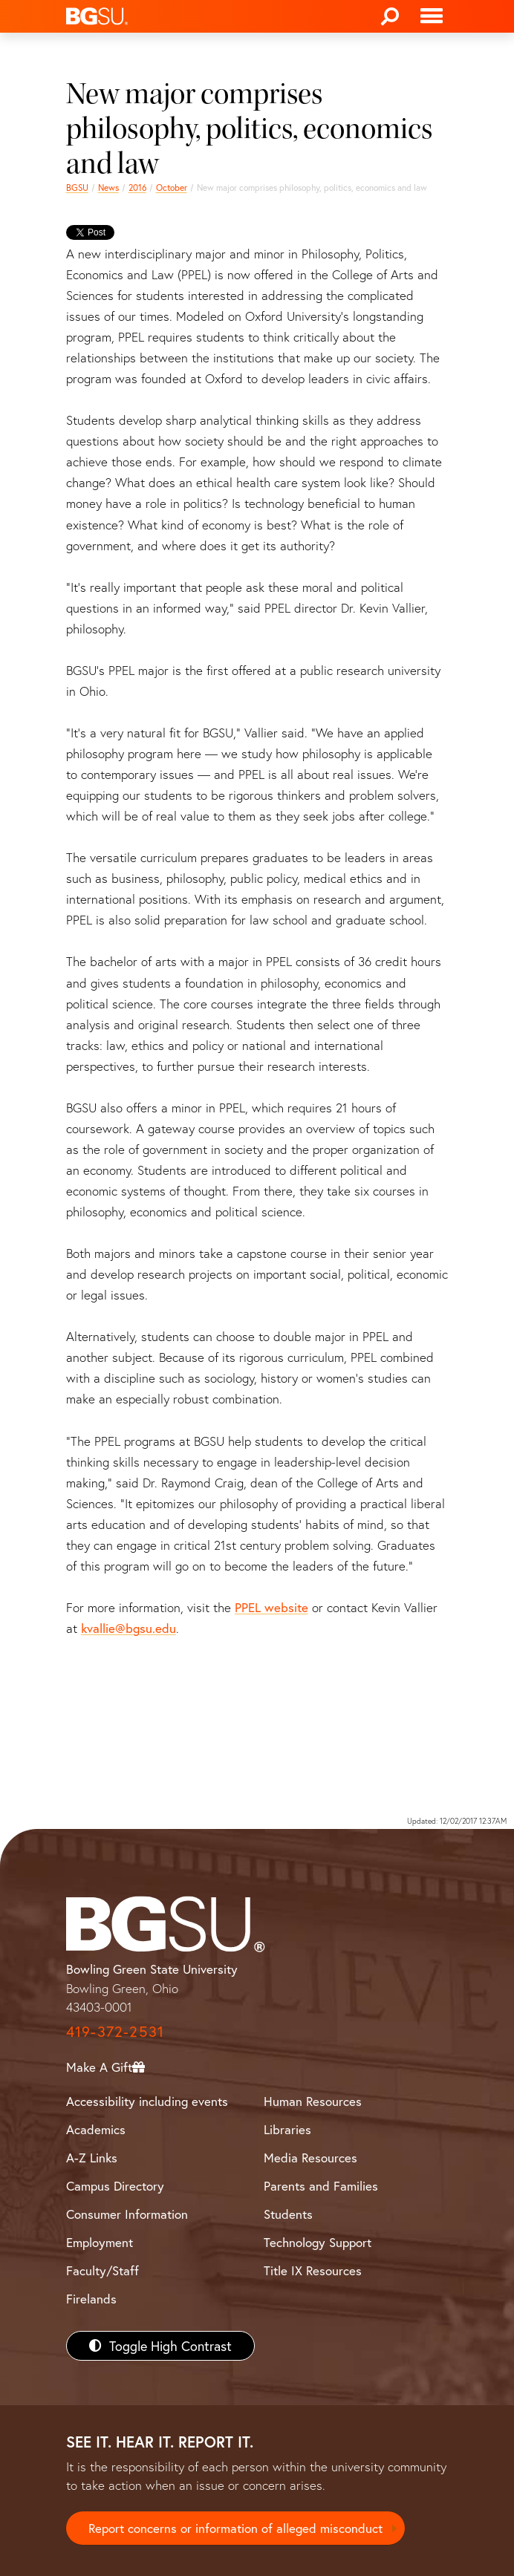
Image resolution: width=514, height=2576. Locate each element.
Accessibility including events (147, 2101)
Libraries (287, 2129)
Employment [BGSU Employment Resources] (99, 2242)
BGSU (77, 187)
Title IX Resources (313, 2270)
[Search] (390, 16)
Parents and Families (321, 2185)
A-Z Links (91, 2157)
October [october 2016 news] (171, 187)
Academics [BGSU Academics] (96, 2129)
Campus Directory (115, 2185)
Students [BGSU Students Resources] (288, 2214)
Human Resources (313, 2101)
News (108, 187)
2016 (137, 187)
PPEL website (271, 1607)
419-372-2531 (115, 2031)
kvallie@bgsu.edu (128, 1628)
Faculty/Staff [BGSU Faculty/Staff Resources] (102, 2270)
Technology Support (317, 2242)
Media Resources (310, 2157)
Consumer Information (127, 2214)
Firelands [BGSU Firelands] (91, 2298)
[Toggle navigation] (431, 16)
